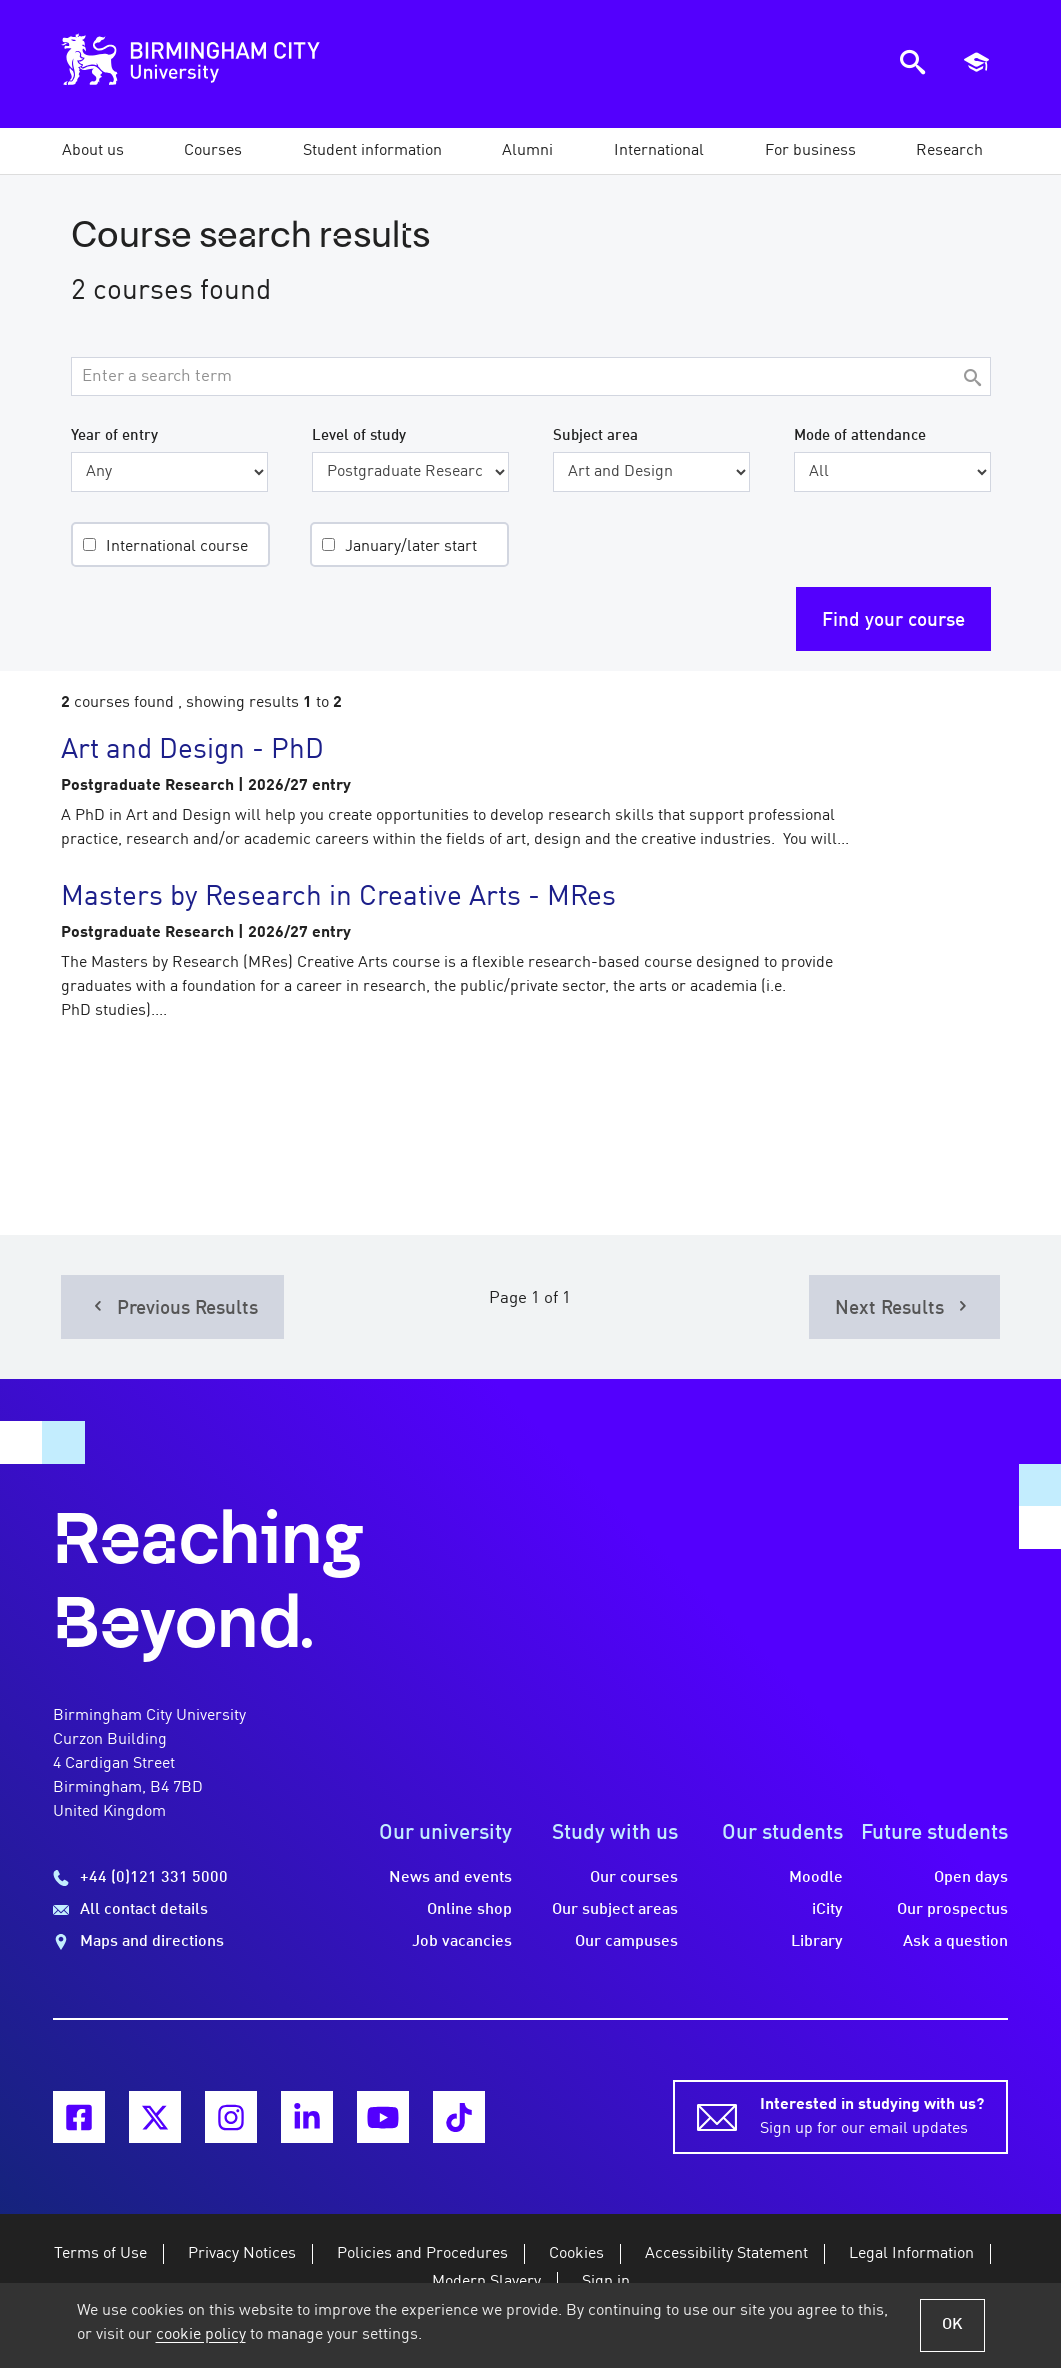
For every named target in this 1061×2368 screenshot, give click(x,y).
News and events (450, 1878)
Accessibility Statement (726, 2254)
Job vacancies (462, 1942)
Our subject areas (615, 1910)
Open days (971, 1878)
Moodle (816, 1878)
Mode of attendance (860, 436)
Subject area (595, 436)
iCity (827, 1910)
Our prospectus (952, 1910)
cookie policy (201, 2335)
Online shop (469, 1910)
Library (817, 1942)
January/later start (411, 547)
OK (952, 2325)
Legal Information (911, 2254)
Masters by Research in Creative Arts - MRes (338, 898)
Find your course (893, 621)
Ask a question (955, 1942)
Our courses (634, 1878)
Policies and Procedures (422, 2254)
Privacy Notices (242, 2254)
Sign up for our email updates (872, 2115)
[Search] (973, 379)
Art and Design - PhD (192, 751)
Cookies (576, 2254)
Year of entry (114, 436)
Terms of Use (100, 2254)
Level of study (359, 436)
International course (177, 547)
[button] (93, 151)
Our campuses (626, 1942)
